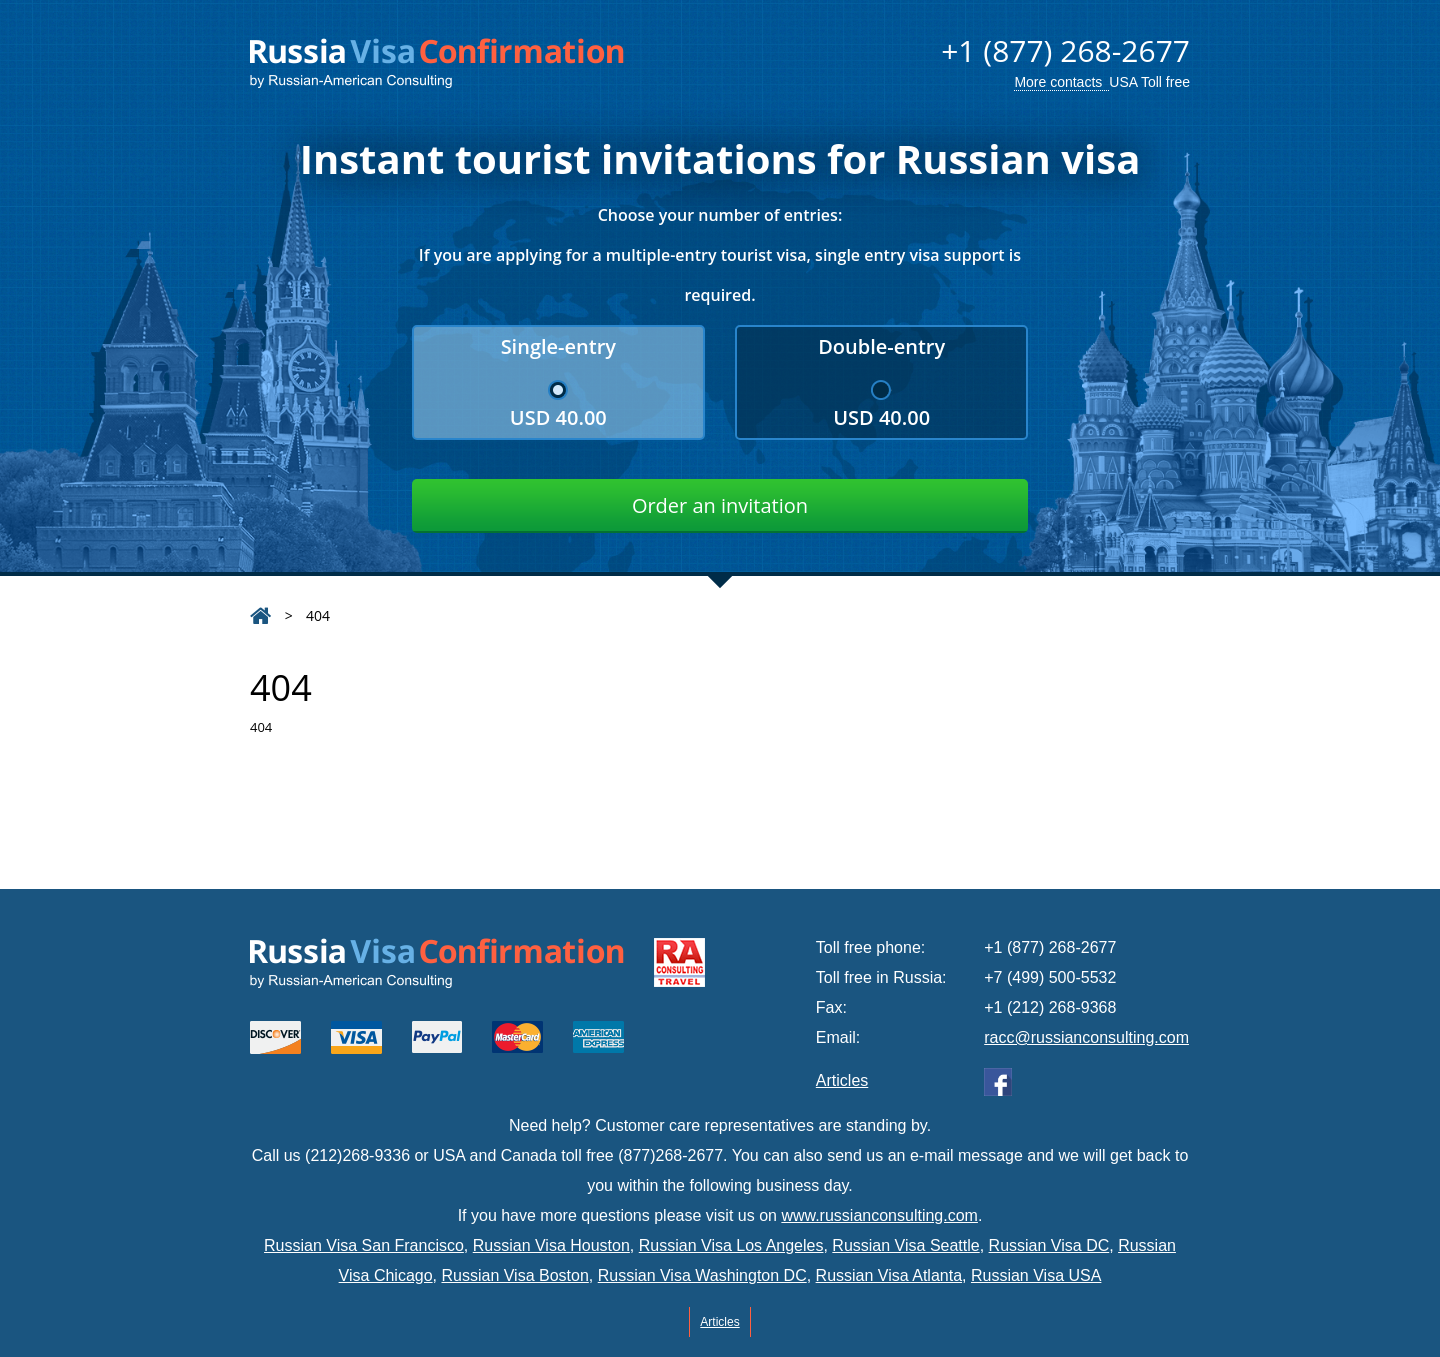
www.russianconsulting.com (879, 1215)
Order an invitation (720, 505)
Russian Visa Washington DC (702, 1275)
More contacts (1058, 82)
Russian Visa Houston (551, 1245)
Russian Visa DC (1049, 1245)
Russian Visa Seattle (905, 1245)
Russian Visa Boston (514, 1275)
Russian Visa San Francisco (364, 1245)
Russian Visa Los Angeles (731, 1245)
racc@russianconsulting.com (1086, 1037)
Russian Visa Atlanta (889, 1275)
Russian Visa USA (1036, 1275)
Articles (842, 1080)
